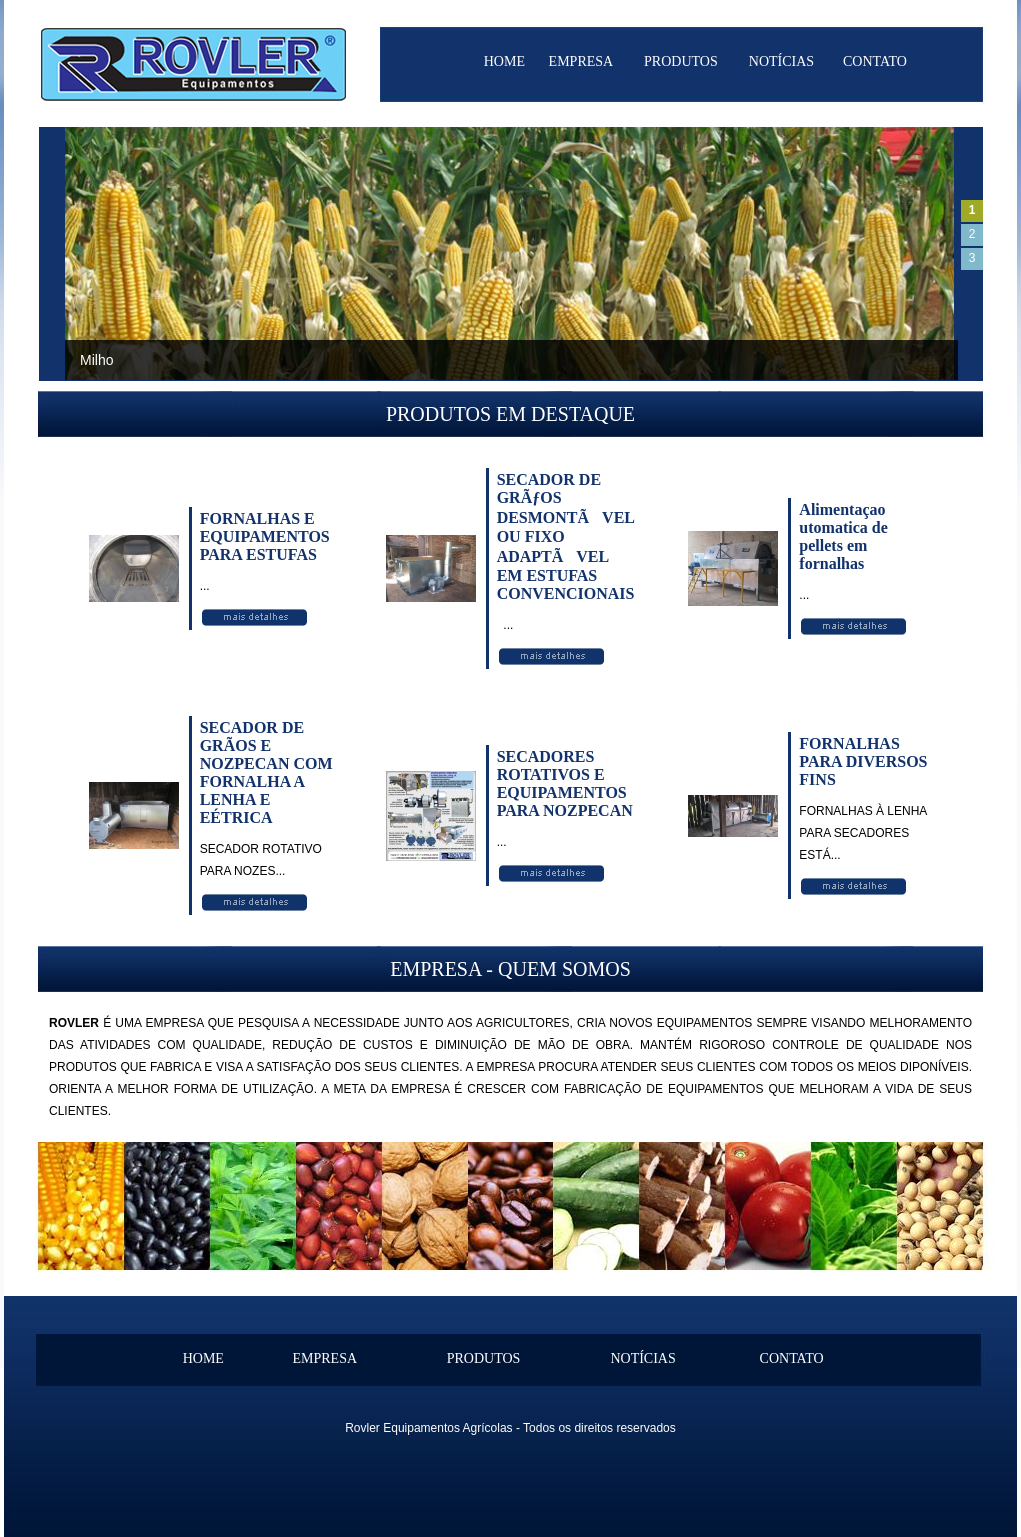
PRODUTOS (681, 61)
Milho (96, 360)
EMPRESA (581, 61)
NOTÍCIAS (781, 61)
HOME (504, 61)
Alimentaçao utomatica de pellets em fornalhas (843, 536)
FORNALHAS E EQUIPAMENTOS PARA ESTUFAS (265, 536)
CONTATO (875, 61)
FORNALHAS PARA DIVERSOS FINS (863, 761)
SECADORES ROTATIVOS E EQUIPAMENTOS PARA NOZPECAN (565, 783)
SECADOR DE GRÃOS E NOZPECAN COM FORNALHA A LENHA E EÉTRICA (266, 772)
